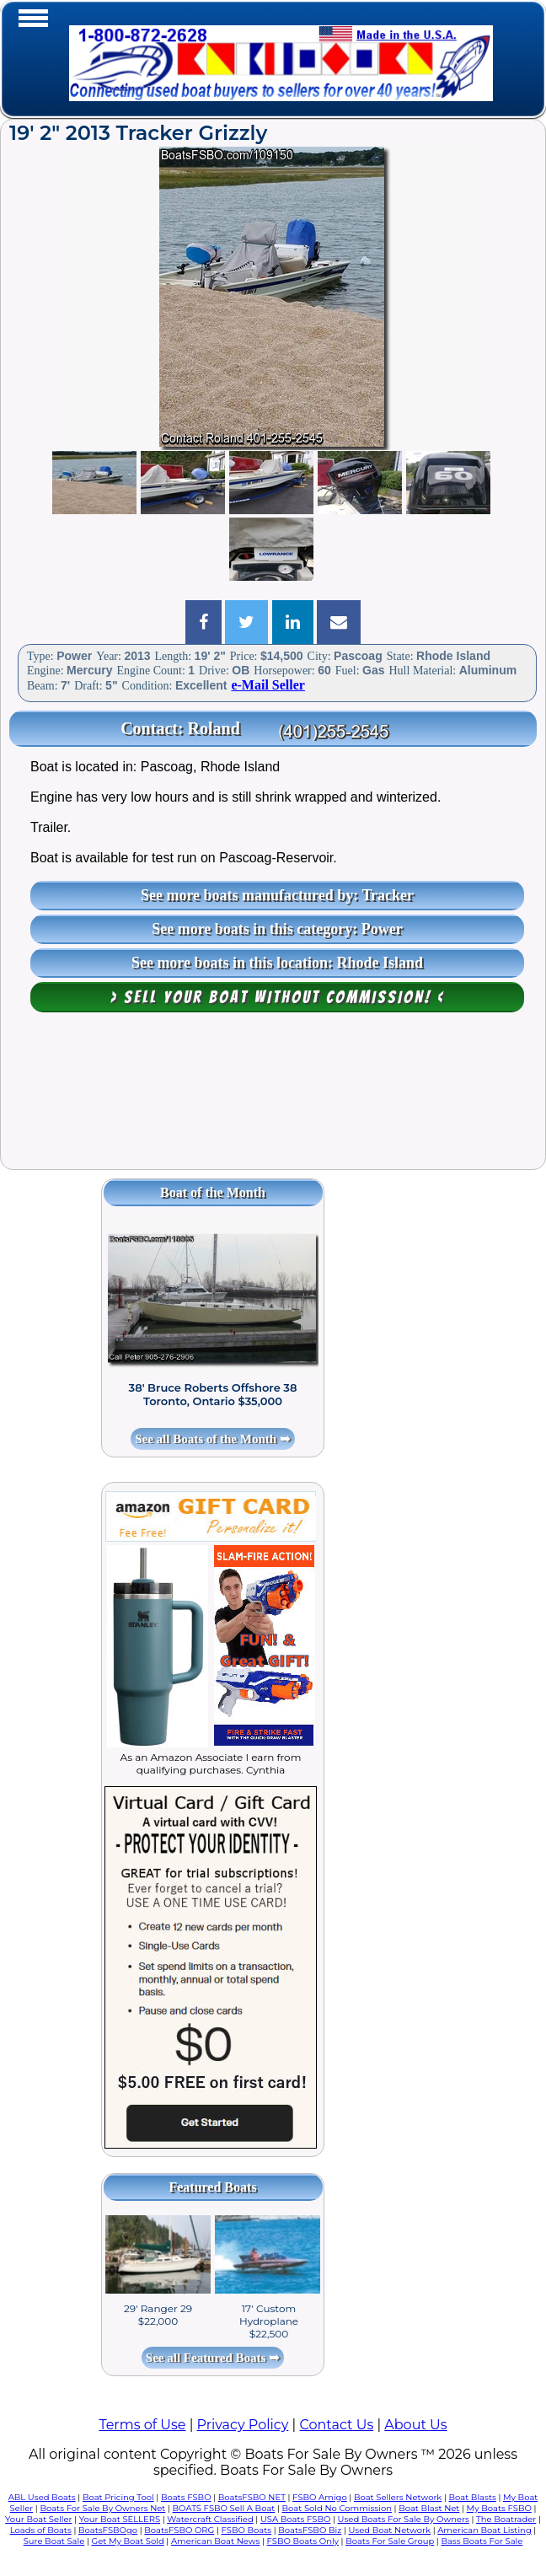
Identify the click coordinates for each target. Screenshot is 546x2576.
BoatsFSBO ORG (179, 2530)
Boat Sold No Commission (337, 2508)
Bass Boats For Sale (481, 2541)
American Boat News (215, 2541)
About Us (415, 2425)
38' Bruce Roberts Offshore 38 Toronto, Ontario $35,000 (213, 1394)
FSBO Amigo (319, 2497)
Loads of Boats (41, 2530)
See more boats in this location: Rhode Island (277, 962)
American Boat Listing (484, 2530)
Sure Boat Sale (54, 2541)
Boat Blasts (472, 2497)
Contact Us (336, 2425)
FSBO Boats (246, 2530)
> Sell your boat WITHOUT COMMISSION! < (277, 997)
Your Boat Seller (38, 2519)
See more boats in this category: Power (277, 928)
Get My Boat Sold (127, 2541)
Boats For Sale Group (389, 2541)
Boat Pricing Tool (118, 2497)
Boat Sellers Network (398, 2497)
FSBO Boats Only (303, 2541)
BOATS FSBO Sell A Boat (224, 2508)
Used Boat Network (389, 2530)
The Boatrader (506, 2519)
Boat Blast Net (429, 2508)
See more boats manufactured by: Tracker (277, 895)
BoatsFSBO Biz (309, 2530)
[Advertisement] (273, 1099)
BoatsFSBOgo (107, 2530)
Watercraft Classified (210, 2519)
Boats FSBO (186, 2497)
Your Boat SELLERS (119, 2519)
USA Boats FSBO (295, 2519)
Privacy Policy (243, 2425)
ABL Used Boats (42, 2497)
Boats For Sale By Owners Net (102, 2508)
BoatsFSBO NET (252, 2497)
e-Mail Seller (268, 685)
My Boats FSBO (499, 2508)
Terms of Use (142, 2425)
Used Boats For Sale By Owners (403, 2519)
